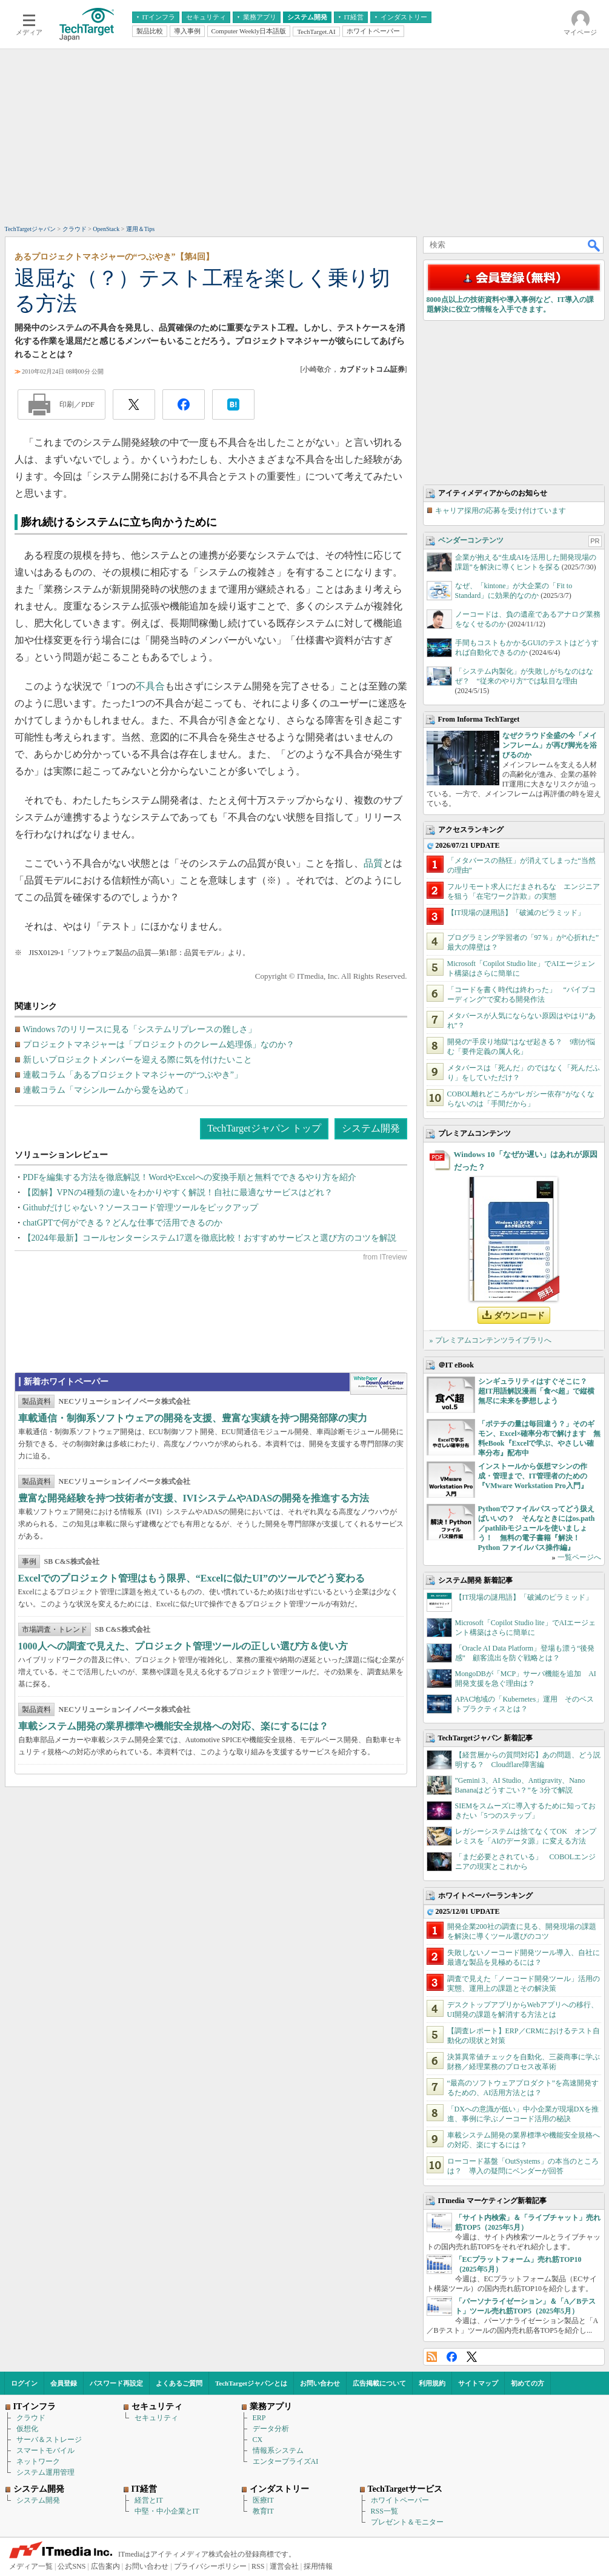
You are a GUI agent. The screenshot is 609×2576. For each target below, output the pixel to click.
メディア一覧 (31, 2566)
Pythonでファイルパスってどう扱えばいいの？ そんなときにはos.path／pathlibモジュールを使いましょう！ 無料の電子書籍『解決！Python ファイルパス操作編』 (536, 1528)
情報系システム (278, 2450)
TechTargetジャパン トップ (264, 1128)
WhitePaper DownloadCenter (378, 1384)
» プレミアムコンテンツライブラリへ (490, 1340)
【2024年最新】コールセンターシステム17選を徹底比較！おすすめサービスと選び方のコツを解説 (209, 1238)
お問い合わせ (320, 2383)
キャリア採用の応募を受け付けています (500, 510)
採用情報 (318, 2566)
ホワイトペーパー (400, 2500)
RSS (432, 2357)
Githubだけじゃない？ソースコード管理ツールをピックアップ (141, 1207)
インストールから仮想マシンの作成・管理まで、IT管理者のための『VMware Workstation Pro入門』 (533, 1476)
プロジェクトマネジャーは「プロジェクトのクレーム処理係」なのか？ (159, 1044)
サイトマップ (478, 2383)
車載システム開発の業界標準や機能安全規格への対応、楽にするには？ (173, 1726)
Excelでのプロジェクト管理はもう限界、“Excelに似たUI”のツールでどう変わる (191, 1578)
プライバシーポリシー (210, 2566)
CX (258, 2439)
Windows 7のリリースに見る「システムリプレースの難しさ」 (140, 1029)
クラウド (30, 2417)
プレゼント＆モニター (407, 2522)
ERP (259, 2417)
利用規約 (432, 2383)
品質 (373, 863)
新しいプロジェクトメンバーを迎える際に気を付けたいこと (137, 1059)
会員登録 (63, 2383)
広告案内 (105, 2566)
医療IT (263, 2500)
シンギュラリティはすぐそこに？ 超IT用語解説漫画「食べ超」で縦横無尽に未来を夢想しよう (536, 1391)
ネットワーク (38, 2461)
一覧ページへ (579, 1557)
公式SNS (71, 2566)
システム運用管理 (45, 2472)
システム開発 (371, 1128)
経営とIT (149, 2500)
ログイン (24, 2383)
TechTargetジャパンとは (251, 2383)
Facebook (452, 2357)
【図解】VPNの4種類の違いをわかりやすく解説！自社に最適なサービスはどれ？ (178, 1192)
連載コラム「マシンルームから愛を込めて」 (108, 1090)
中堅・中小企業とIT (167, 2511)
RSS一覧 (384, 2511)
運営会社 (284, 2566)
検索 (594, 244)
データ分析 (271, 2428)
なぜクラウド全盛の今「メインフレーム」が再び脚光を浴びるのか (549, 745)
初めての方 (527, 2383)
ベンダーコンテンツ (471, 540)
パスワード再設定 (116, 2383)
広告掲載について (379, 2383)
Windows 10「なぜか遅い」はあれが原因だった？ (525, 1161)
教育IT (263, 2511)
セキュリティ (156, 2417)
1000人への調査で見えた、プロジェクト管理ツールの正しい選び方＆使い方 (183, 1646)
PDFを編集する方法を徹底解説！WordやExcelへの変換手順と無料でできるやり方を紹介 (189, 1177)
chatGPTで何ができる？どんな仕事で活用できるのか (123, 1222)
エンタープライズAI (286, 2461)
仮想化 (27, 2428)
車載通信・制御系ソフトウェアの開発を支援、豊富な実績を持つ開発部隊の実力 (192, 1418)
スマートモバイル (45, 2450)
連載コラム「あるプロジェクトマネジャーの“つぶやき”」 (132, 1074)
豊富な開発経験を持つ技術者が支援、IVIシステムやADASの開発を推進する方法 (194, 1498)
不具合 (150, 686)
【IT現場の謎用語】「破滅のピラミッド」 (516, 912)
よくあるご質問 (179, 2383)
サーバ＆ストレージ (49, 2439)
